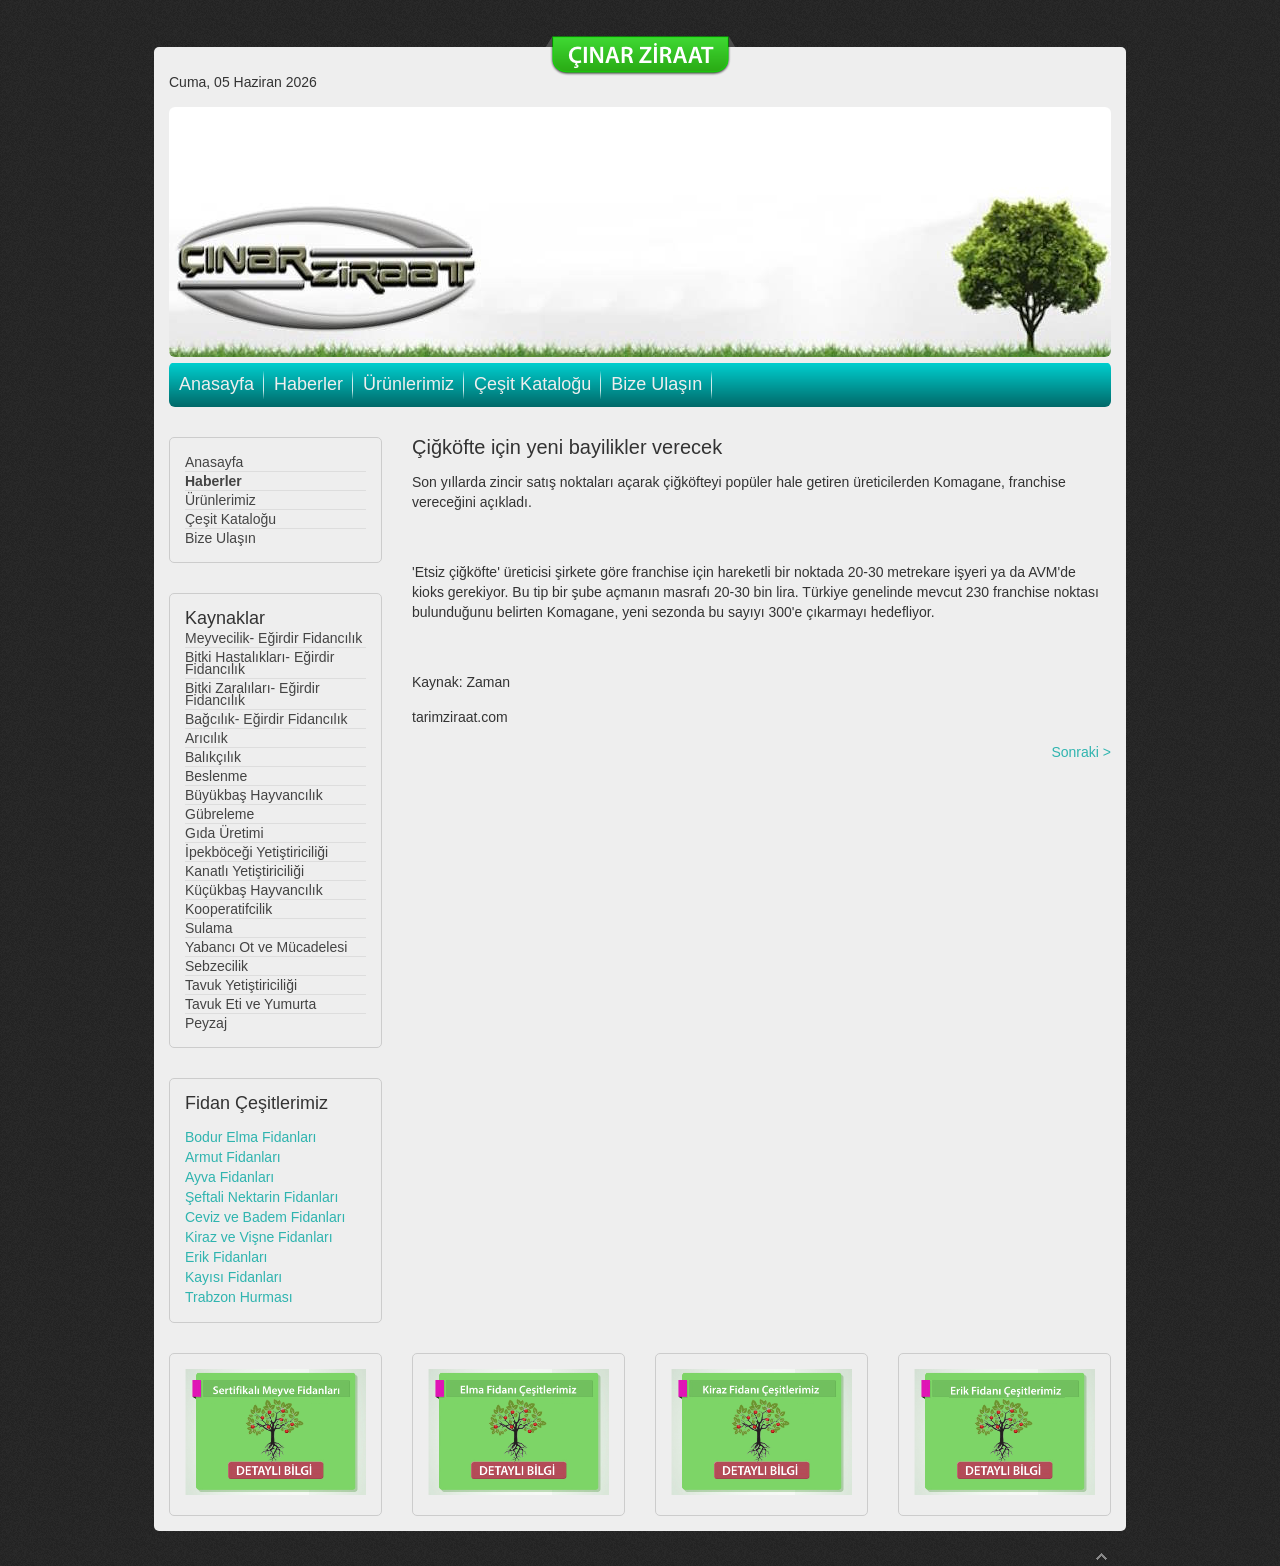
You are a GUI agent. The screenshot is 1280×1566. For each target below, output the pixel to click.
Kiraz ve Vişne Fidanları (259, 1237)
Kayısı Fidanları (233, 1277)
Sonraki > (1081, 752)
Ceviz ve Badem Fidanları (265, 1217)
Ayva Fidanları (229, 1177)
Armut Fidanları (233, 1157)
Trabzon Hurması (239, 1297)
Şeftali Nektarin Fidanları (261, 1197)
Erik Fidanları (226, 1257)
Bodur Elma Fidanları (251, 1137)
